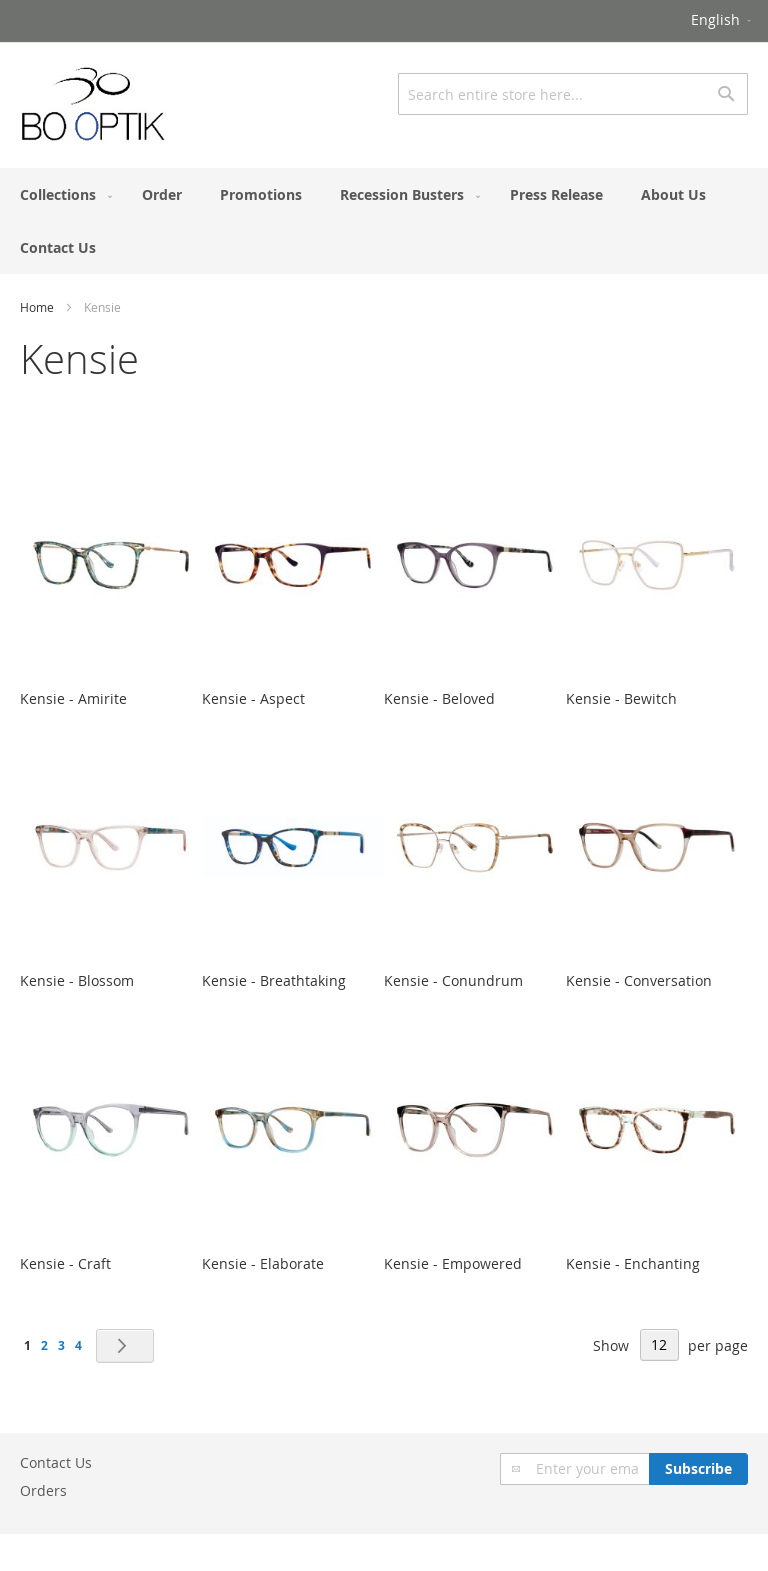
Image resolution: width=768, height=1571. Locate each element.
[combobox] (573, 94)
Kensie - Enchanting (633, 1263)
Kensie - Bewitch (621, 698)
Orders (43, 1490)
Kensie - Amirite (73, 698)
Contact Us (56, 1462)
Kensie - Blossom (77, 980)
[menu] (384, 221)
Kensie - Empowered (453, 1263)
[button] (722, 21)
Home (37, 307)
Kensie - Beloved (439, 698)
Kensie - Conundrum (453, 980)
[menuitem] (62, 194)
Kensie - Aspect (253, 698)
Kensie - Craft (65, 1263)
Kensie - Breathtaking (274, 980)
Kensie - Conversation (639, 980)
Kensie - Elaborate (263, 1263)
